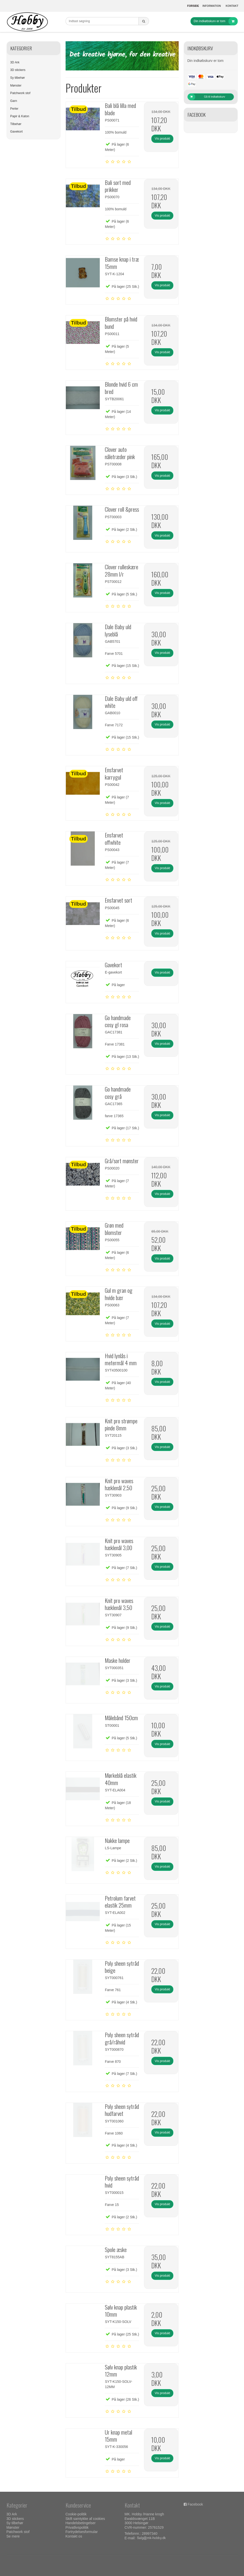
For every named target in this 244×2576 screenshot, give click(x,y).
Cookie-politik (76, 2514)
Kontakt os (74, 2536)
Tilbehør (15, 124)
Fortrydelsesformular (82, 2532)
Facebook (195, 2504)
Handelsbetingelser (81, 2523)
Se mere (13, 2536)
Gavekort (16, 131)
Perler (14, 108)
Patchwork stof (20, 93)
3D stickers (18, 70)
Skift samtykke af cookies (85, 2519)
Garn (13, 101)
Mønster (16, 85)
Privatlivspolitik (77, 2527)
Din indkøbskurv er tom (215, 21)
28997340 (149, 2533)
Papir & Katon (19, 116)
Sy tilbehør (17, 77)
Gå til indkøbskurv (206, 97)
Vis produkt (162, 138)
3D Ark (15, 62)
